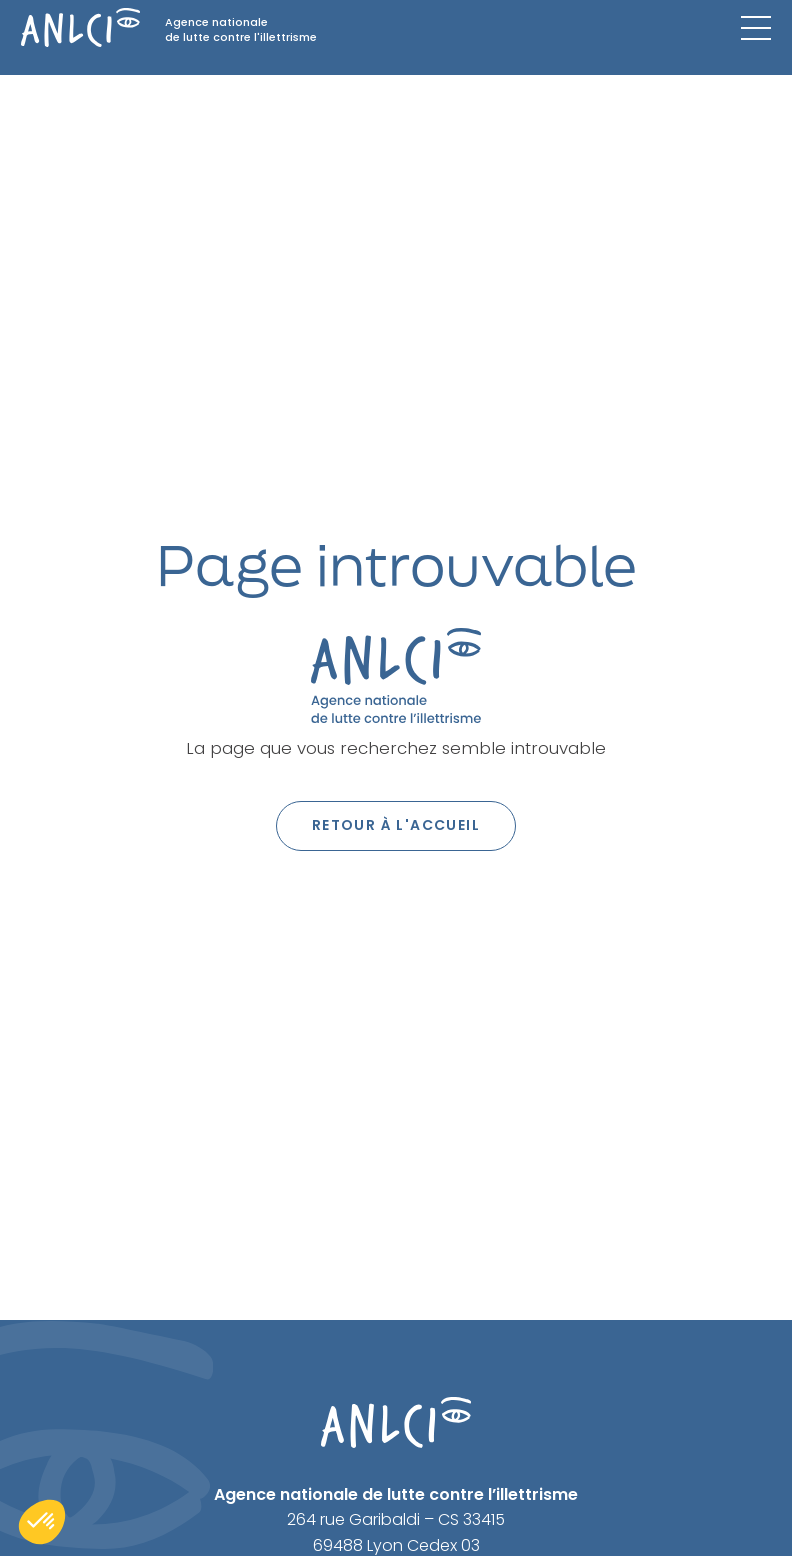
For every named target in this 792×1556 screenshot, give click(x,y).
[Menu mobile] (756, 28)
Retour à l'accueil (396, 825)
